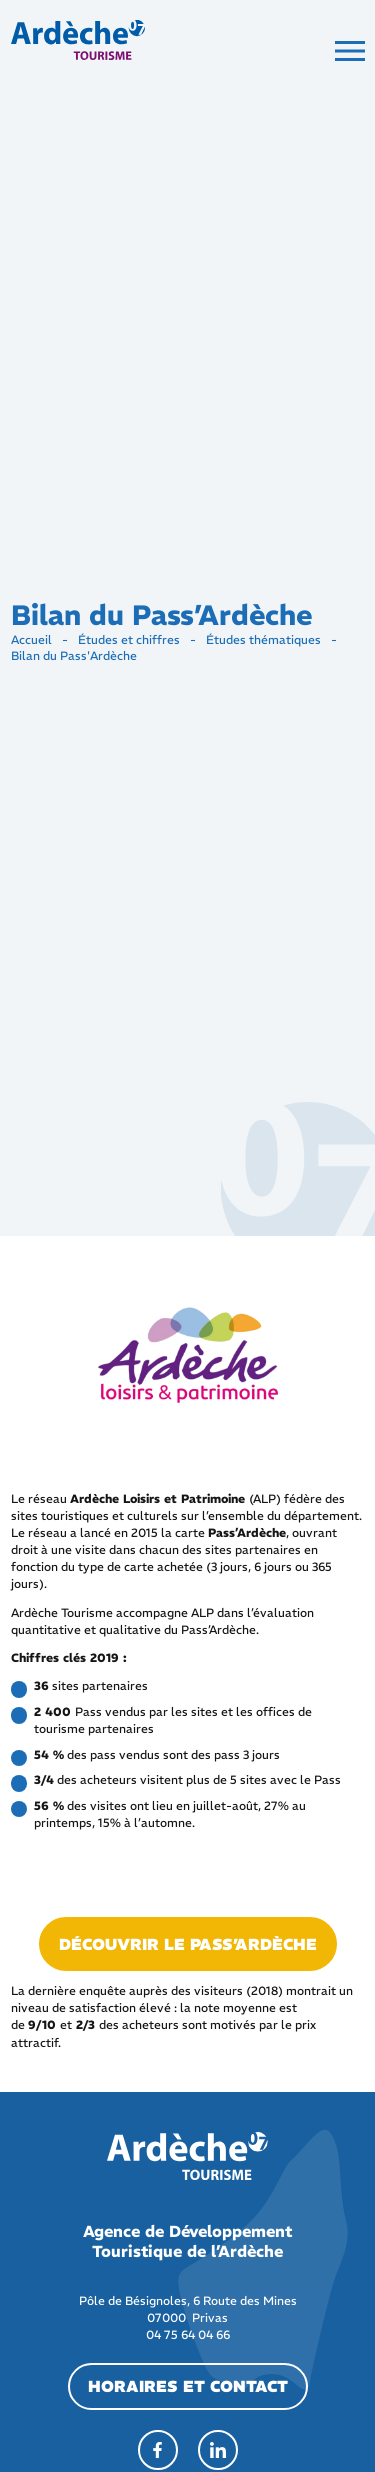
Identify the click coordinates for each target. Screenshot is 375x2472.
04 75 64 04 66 (188, 2334)
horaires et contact (188, 2386)
